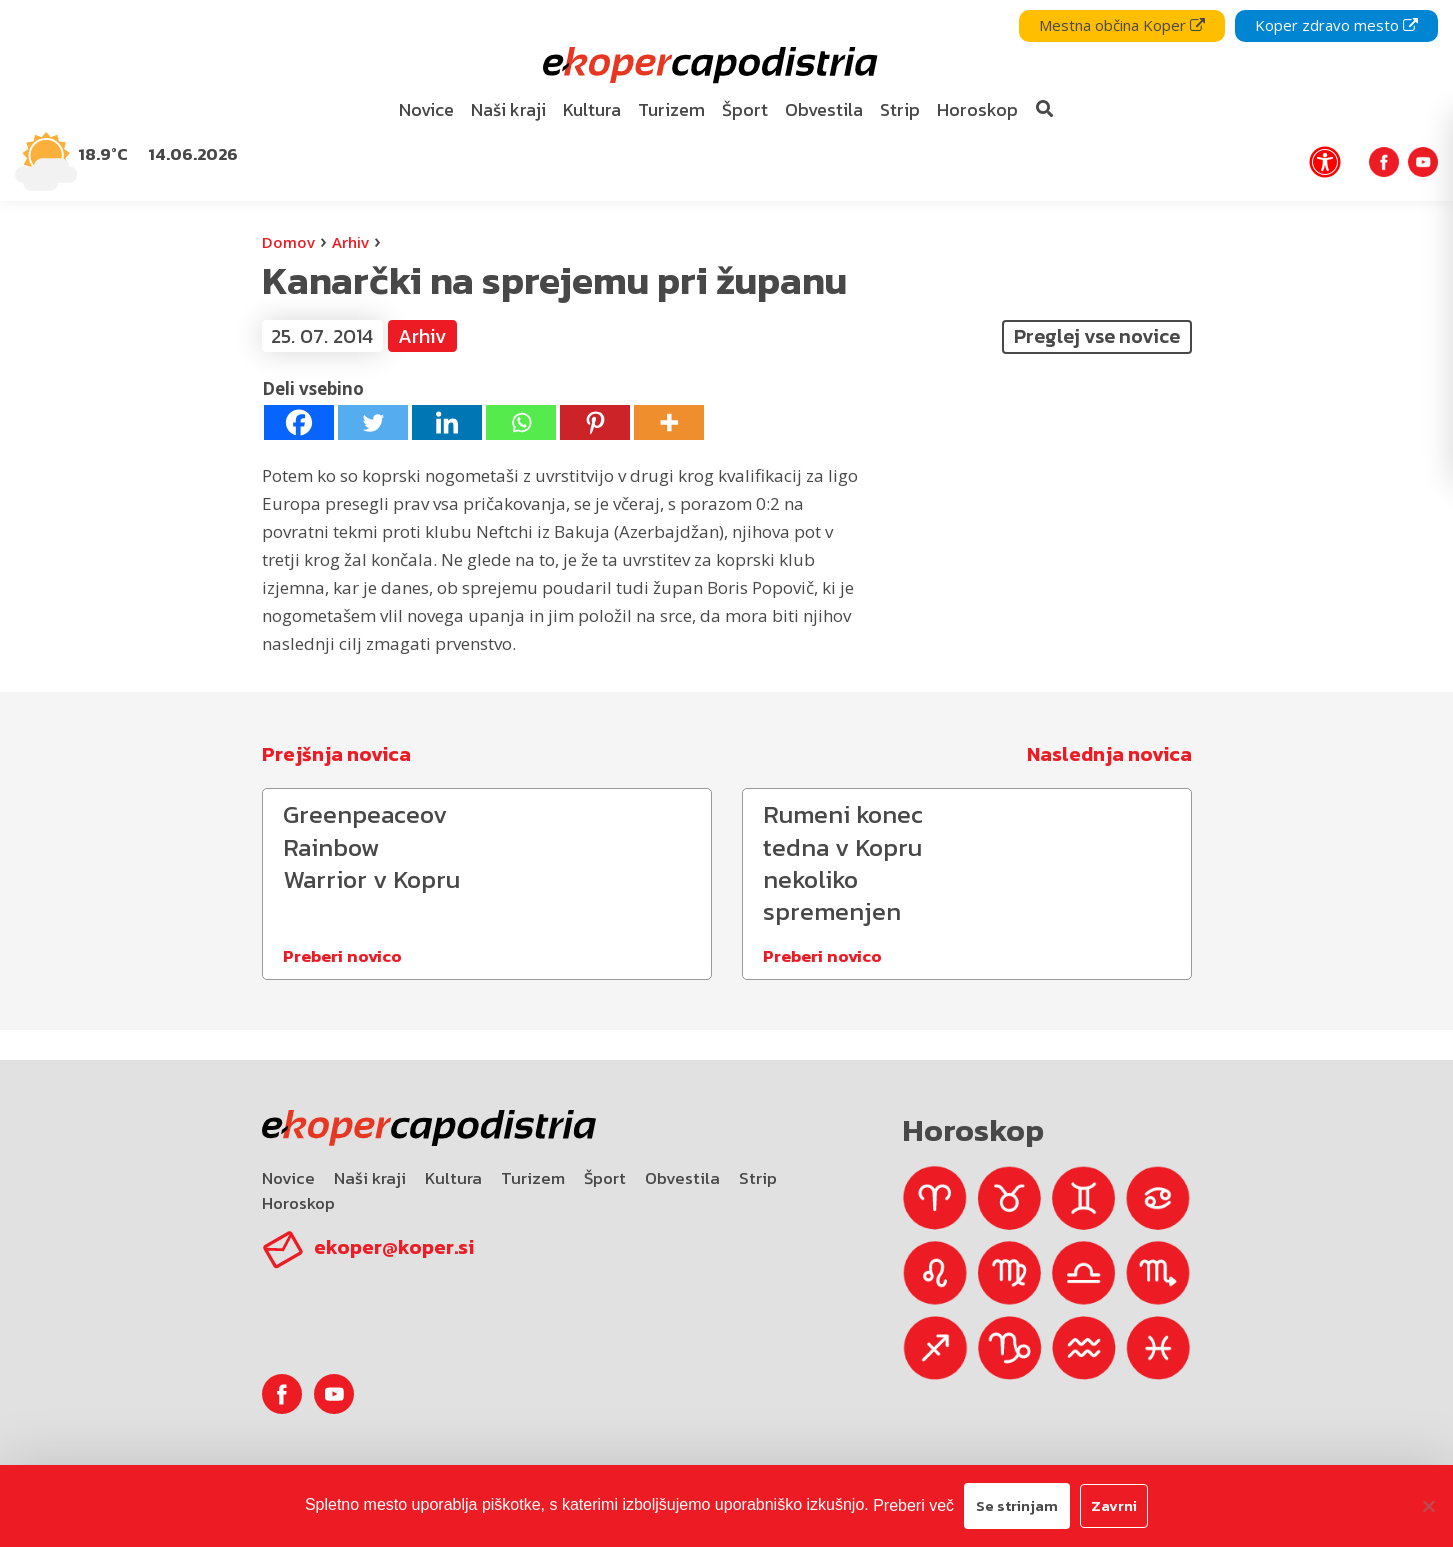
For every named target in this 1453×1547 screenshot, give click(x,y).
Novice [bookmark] (426, 109)
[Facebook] (299, 422)
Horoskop (298, 1203)
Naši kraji (370, 1178)
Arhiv (350, 242)
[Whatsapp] (521, 422)
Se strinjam (1017, 1505)
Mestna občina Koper (1122, 25)
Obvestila (682, 1178)
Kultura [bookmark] (592, 109)
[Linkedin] (447, 422)
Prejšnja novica (336, 754)
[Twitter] (373, 422)
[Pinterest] (595, 422)
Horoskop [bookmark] (977, 109)
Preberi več (913, 1505)
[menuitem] (426, 110)
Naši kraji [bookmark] (508, 109)
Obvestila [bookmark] (824, 109)
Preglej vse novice (1097, 336)
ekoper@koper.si (394, 1247)
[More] (669, 422)
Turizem (533, 1178)
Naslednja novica (1109, 754)
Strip (758, 1178)
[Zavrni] (1428, 1506)
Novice (288, 1178)
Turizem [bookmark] (671, 109)
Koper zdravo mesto (1336, 25)
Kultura (453, 1178)
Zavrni (1114, 1505)
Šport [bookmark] (745, 109)
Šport (605, 1178)
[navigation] (726, 100)
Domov (288, 242)
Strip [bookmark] (900, 109)
